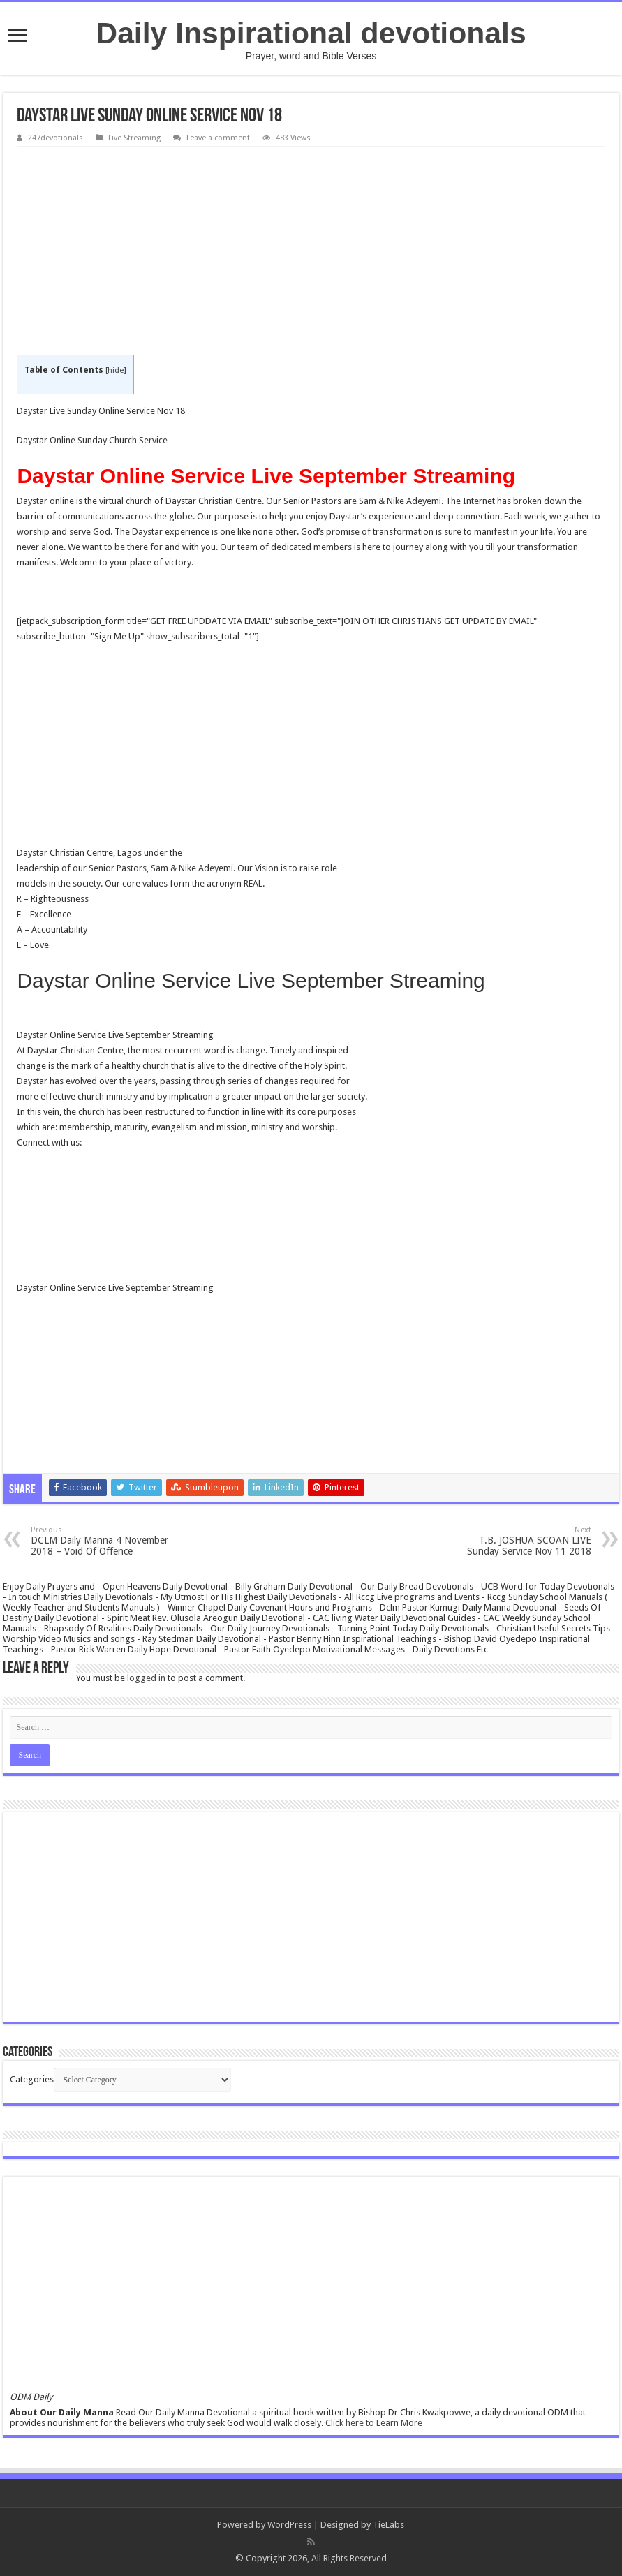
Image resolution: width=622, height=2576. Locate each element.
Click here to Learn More (373, 2423)
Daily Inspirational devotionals (311, 33)
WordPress (289, 2524)
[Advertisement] (311, 251)
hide (116, 370)
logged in (146, 1678)
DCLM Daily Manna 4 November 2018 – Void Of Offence (102, 1541)
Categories (32, 2079)
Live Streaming (134, 137)
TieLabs (388, 2524)
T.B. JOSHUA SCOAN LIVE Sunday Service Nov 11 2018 (519, 1541)
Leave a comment (218, 137)
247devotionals (55, 137)
